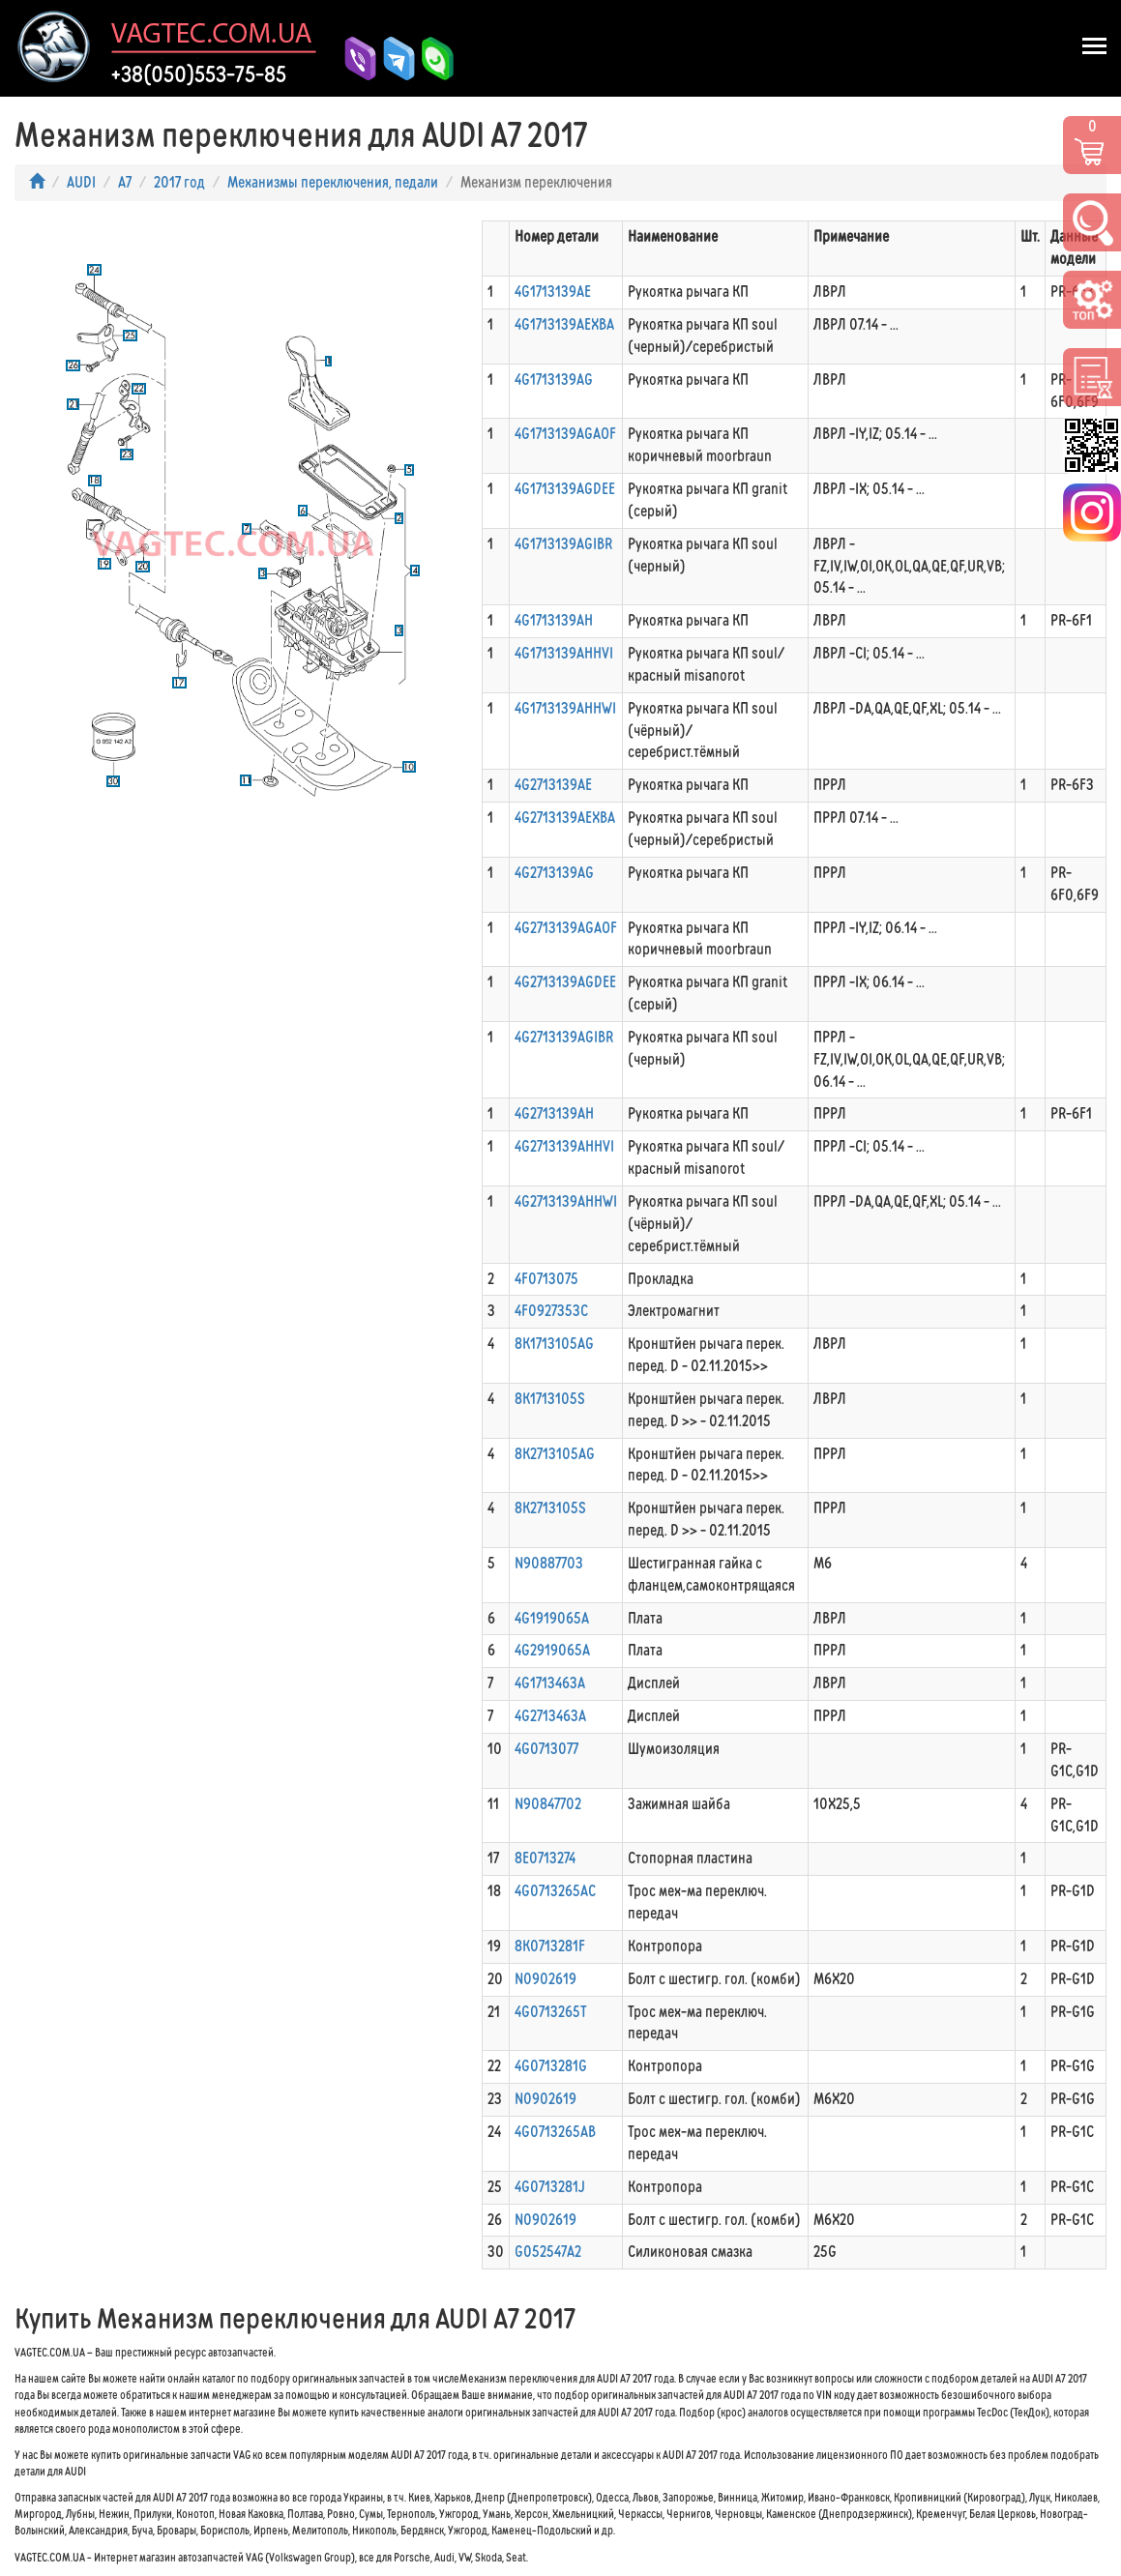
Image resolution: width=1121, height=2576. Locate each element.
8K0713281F (550, 1946)
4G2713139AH (554, 1113)
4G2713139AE (553, 785)
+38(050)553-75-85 (198, 74)
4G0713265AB (555, 2131)
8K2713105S (550, 1508)
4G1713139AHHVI (564, 653)
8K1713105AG (554, 1343)
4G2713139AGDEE (565, 982)
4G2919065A (552, 1650)
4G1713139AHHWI (565, 708)
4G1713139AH (554, 620)
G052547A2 (548, 2251)
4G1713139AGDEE (565, 489)
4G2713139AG (554, 873)
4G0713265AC (555, 1891)
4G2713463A (550, 1716)
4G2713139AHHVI (564, 1146)
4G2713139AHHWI (566, 1201)
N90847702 (548, 1804)
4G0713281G (551, 2066)
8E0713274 (545, 1858)
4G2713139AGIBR (564, 1037)
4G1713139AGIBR (563, 544)
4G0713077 (546, 1749)
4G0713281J (550, 2187)
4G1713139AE (553, 291)
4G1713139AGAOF (565, 433)
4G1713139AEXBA (564, 324)
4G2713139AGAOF (566, 928)
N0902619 (545, 1979)
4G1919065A (552, 1618)
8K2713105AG (555, 1454)
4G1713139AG (554, 379)
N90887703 (549, 1563)
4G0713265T (551, 2012)
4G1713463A (550, 1683)
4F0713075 (546, 1279)
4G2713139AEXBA (565, 817)
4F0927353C (551, 1311)
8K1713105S (550, 1399)
